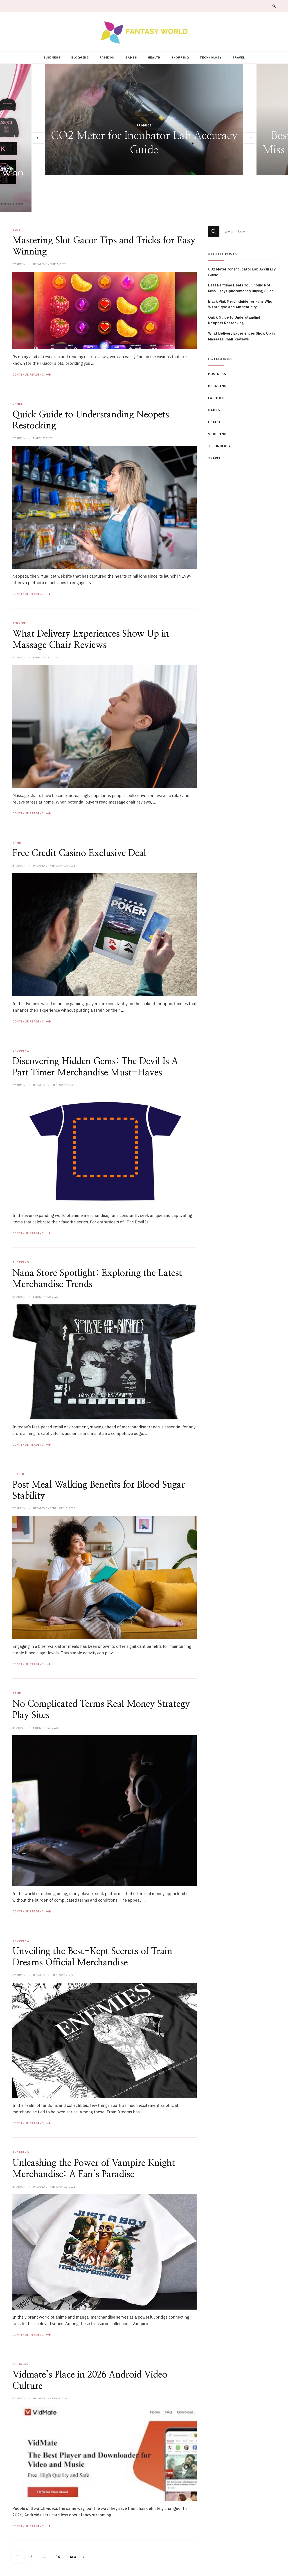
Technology (211, 57)
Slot (16, 229)
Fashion (107, 57)
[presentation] (38, 138)
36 (59, 2555)
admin (20, 264)
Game (16, 842)
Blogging (80, 57)
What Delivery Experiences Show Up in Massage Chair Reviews (241, 336)
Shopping (180, 57)
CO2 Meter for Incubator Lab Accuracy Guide (242, 272)
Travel (238, 57)
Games (131, 57)
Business (52, 57)
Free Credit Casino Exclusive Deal (79, 853)
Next (77, 2557)
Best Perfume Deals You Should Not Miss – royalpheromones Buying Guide (241, 288)
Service (19, 623)
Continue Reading (31, 374)
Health (154, 57)
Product (144, 125)
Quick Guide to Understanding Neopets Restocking (234, 320)
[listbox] (144, 138)
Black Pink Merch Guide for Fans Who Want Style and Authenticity (240, 304)
